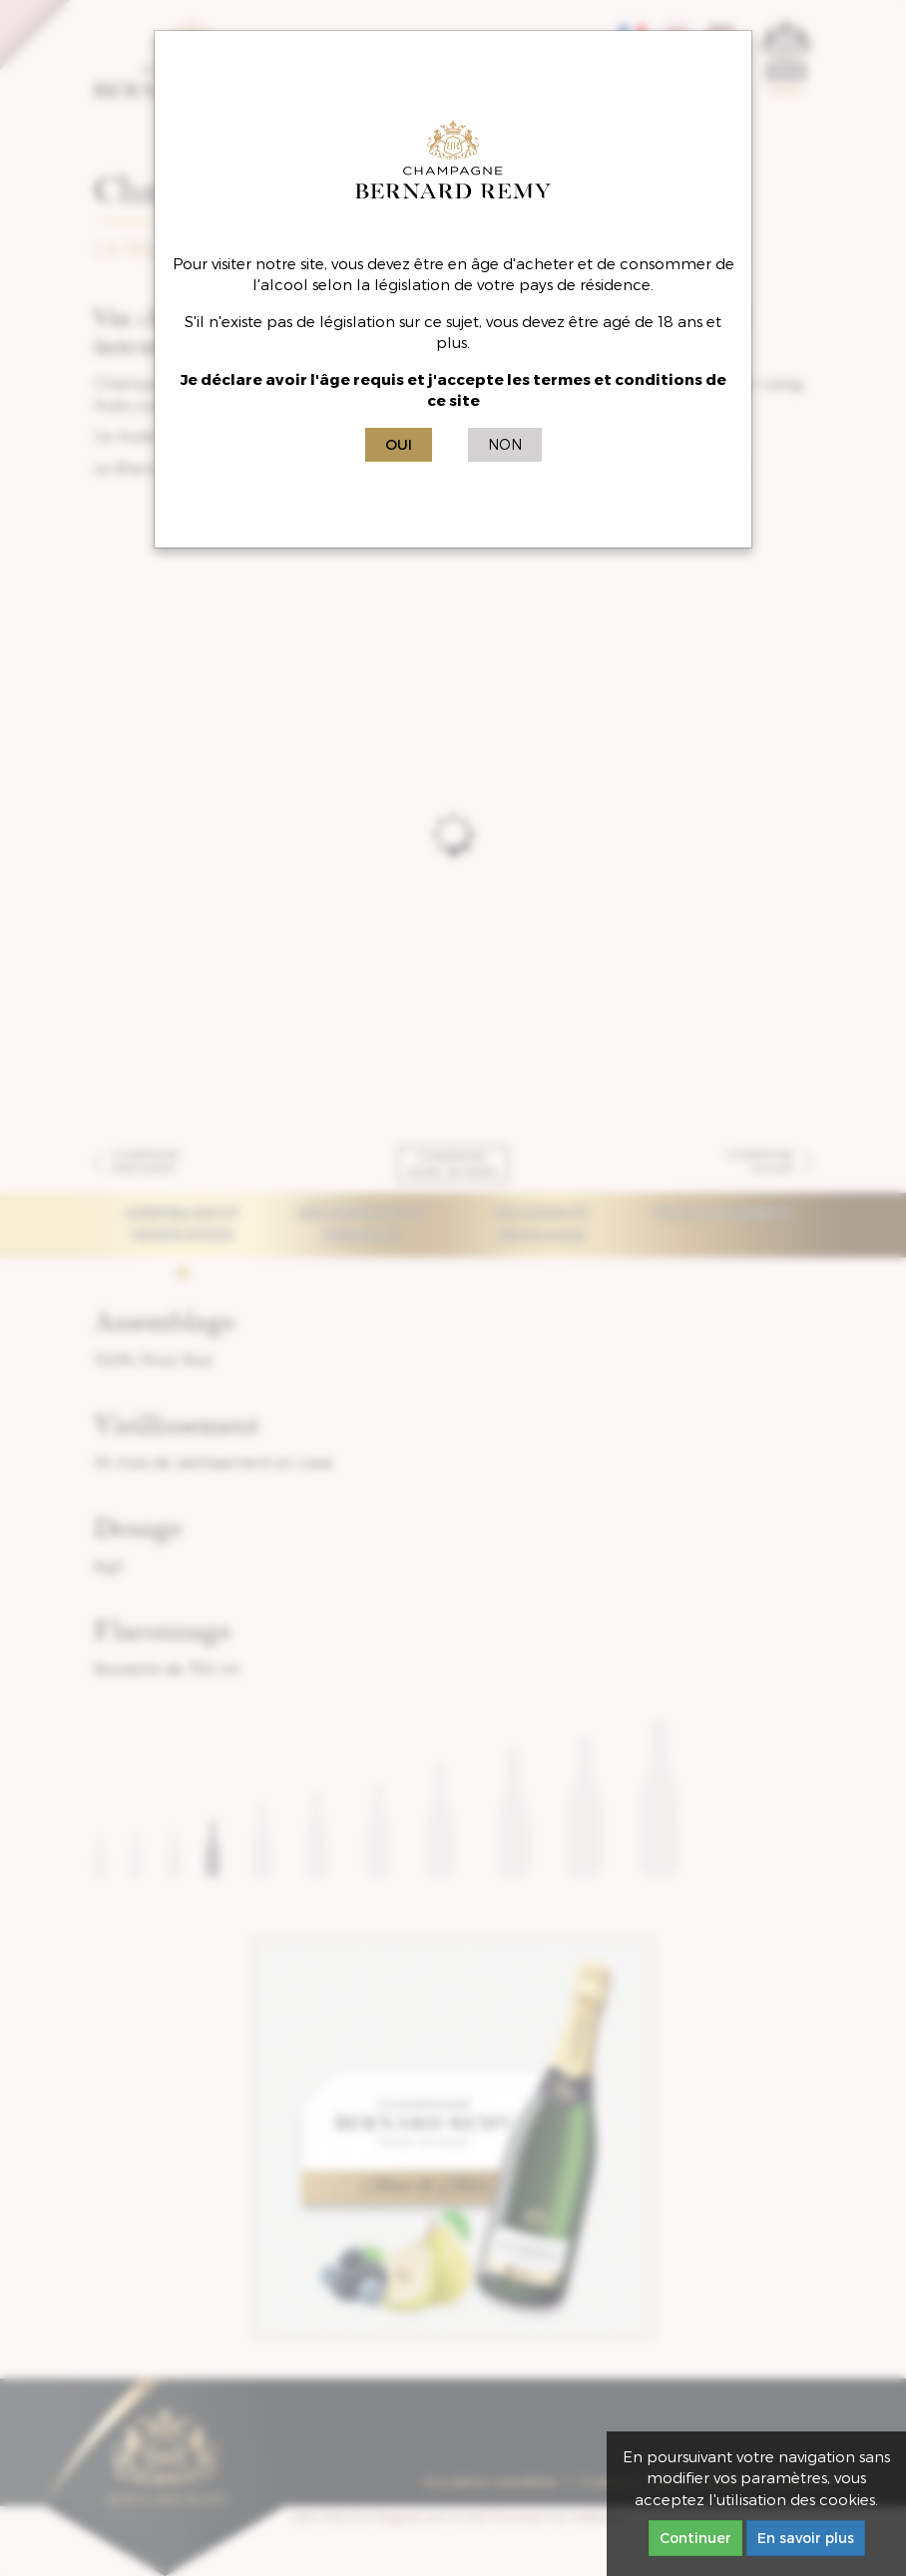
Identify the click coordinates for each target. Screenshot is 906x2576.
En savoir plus (805, 2537)
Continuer (695, 2537)
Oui (398, 444)
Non (505, 444)
